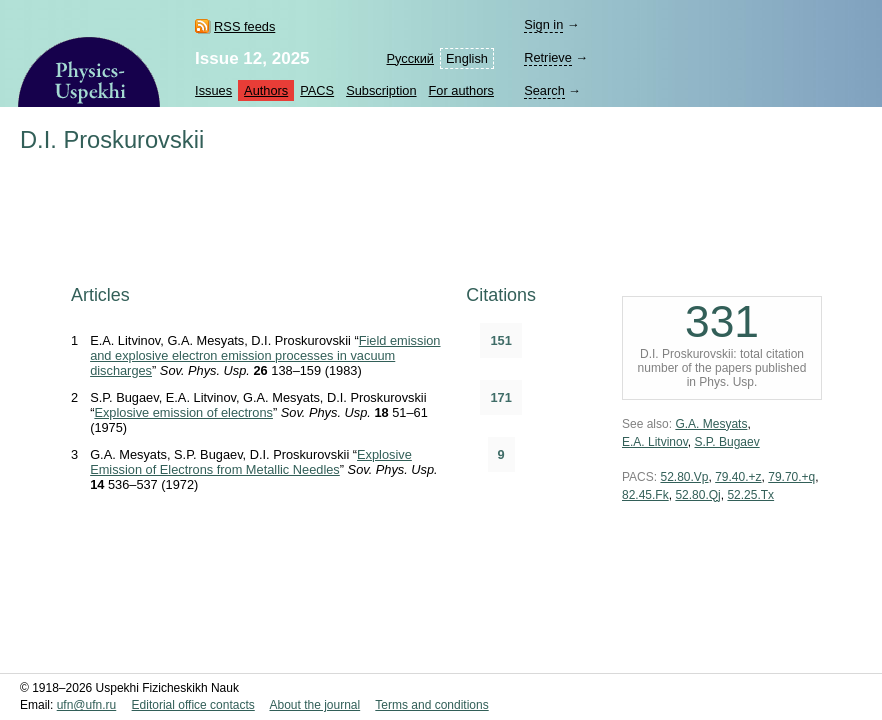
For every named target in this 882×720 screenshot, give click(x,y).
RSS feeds (244, 26)
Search (544, 90)
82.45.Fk (645, 495)
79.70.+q (791, 477)
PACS (317, 90)
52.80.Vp (684, 477)
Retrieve (548, 57)
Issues (213, 90)
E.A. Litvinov (655, 442)
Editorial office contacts (193, 705)
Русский (410, 58)
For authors (461, 90)
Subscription (381, 90)
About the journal (314, 705)
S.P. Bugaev (726, 442)
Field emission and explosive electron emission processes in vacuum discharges (265, 355)
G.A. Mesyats (711, 424)
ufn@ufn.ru (87, 705)
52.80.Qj (697, 495)
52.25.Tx (750, 495)
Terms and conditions (431, 705)
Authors (266, 90)
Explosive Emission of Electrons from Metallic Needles (251, 462)
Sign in (543, 24)
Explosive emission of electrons (183, 412)
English (467, 58)
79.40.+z (738, 477)
